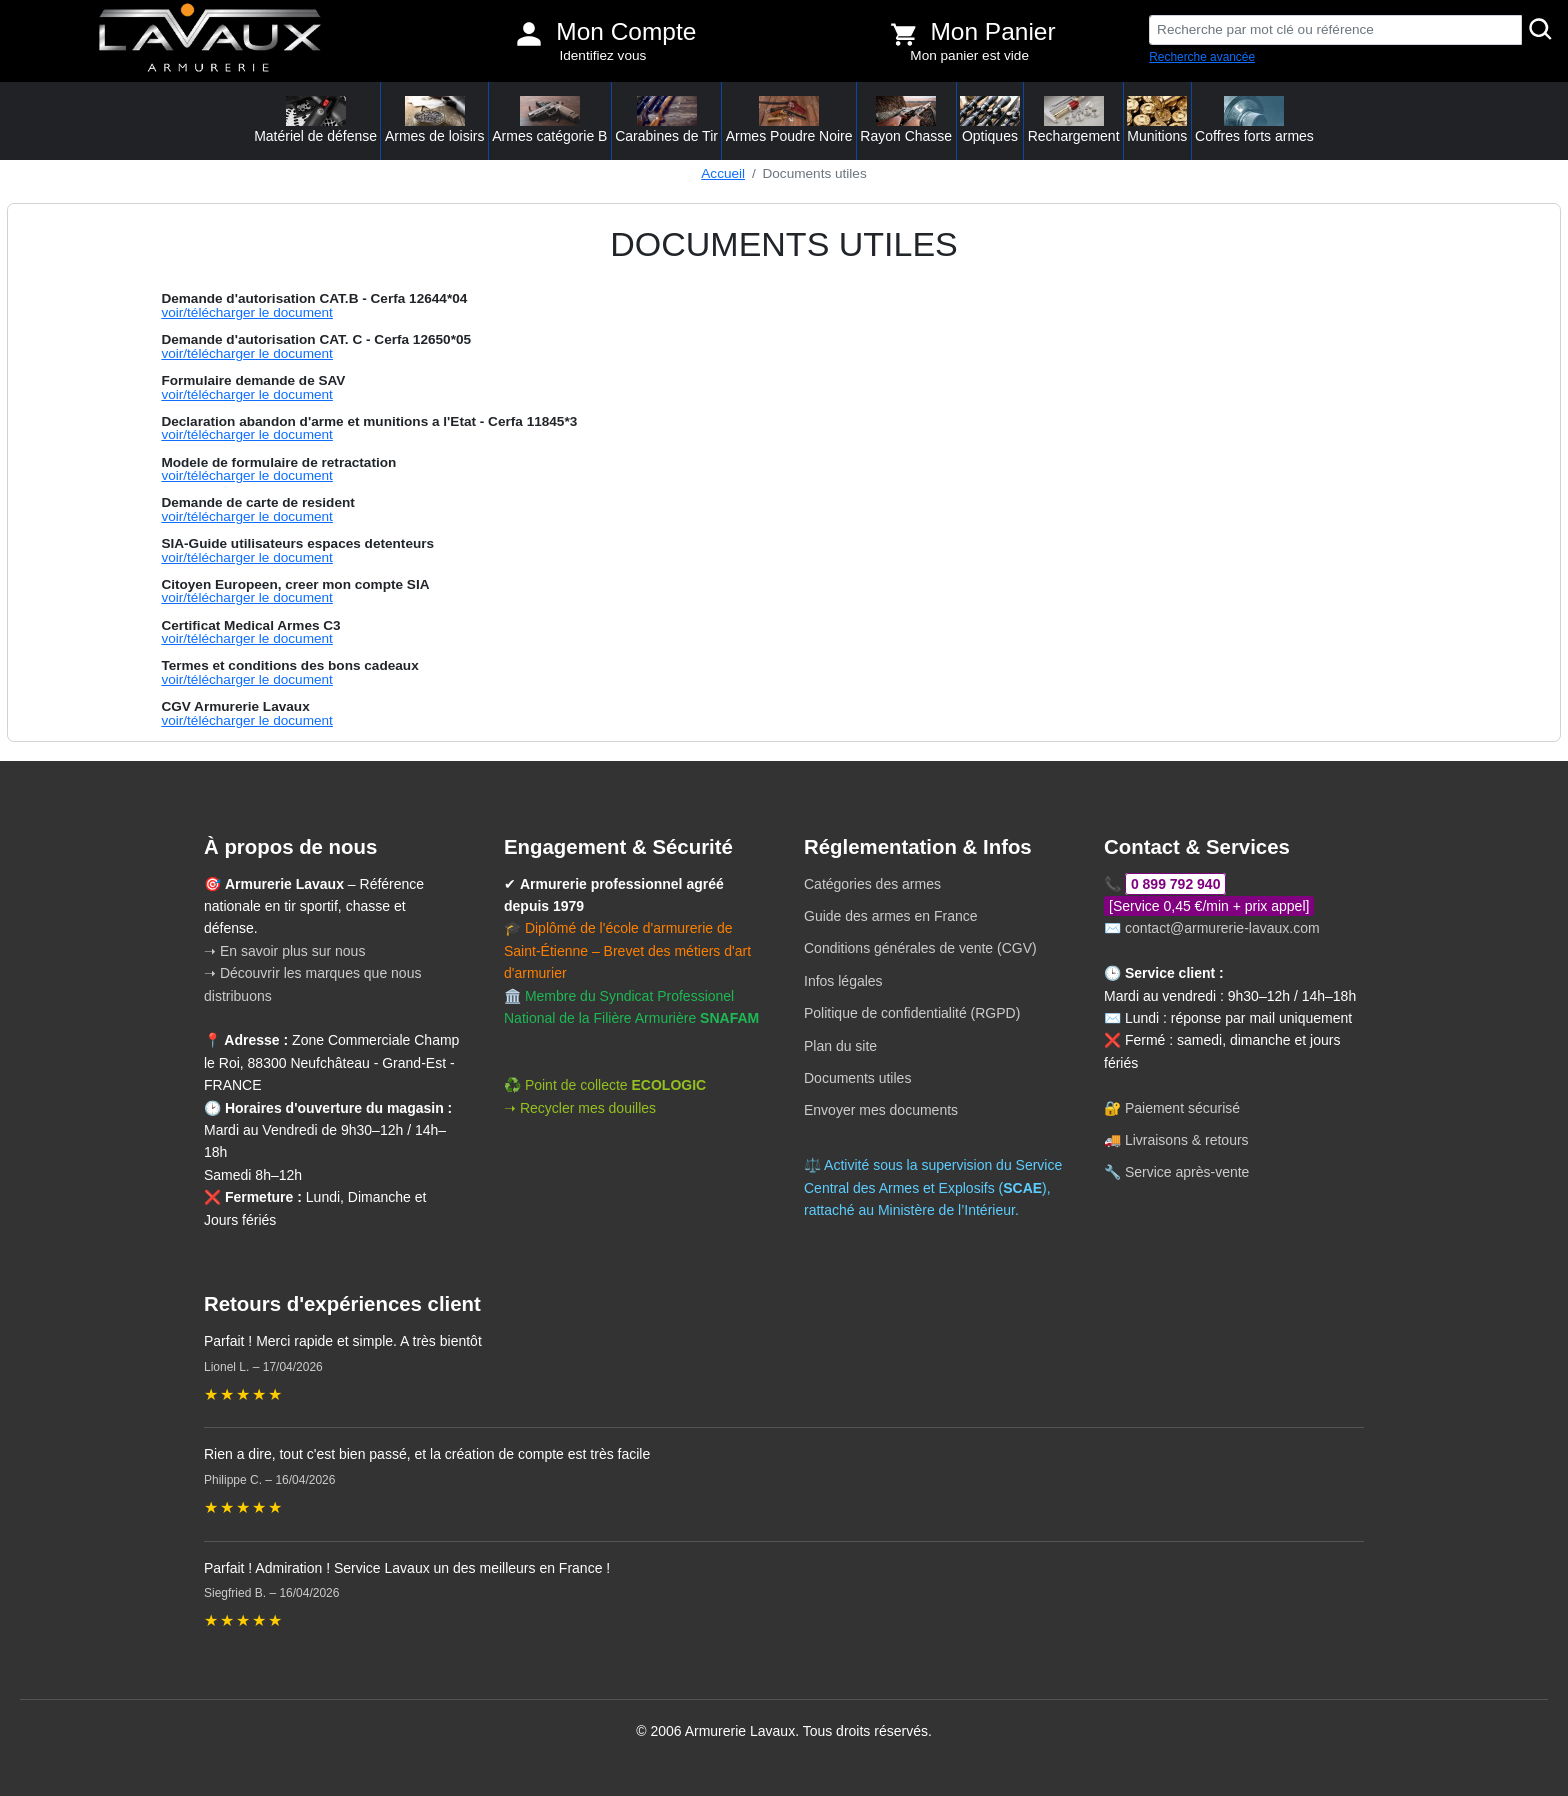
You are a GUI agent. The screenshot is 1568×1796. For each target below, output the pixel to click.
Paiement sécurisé (1182, 1108)
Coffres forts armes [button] (1254, 120)
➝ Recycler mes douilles (580, 1108)
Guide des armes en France (891, 916)
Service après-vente (1187, 1172)
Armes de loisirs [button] (435, 120)
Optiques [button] (990, 120)
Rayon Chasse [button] (906, 120)
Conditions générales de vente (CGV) (920, 948)
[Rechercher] (1541, 30)
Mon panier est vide (969, 55)
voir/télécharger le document (247, 312)
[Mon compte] (529, 34)
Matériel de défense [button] (315, 120)
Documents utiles (857, 1078)
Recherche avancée (1202, 57)
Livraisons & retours (1187, 1140)
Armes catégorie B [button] (549, 120)
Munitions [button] (1157, 120)
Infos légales (843, 981)
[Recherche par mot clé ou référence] (1335, 30)
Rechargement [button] (1074, 120)
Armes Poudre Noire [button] (789, 120)
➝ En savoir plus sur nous (284, 951)
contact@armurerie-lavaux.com (1222, 928)
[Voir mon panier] (904, 34)
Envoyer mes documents (881, 1110)
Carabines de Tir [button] (666, 120)
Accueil (723, 173)
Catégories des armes (872, 884)
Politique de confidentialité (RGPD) (912, 1013)
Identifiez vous (602, 55)
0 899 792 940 (1176, 884)
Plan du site (840, 1046)
